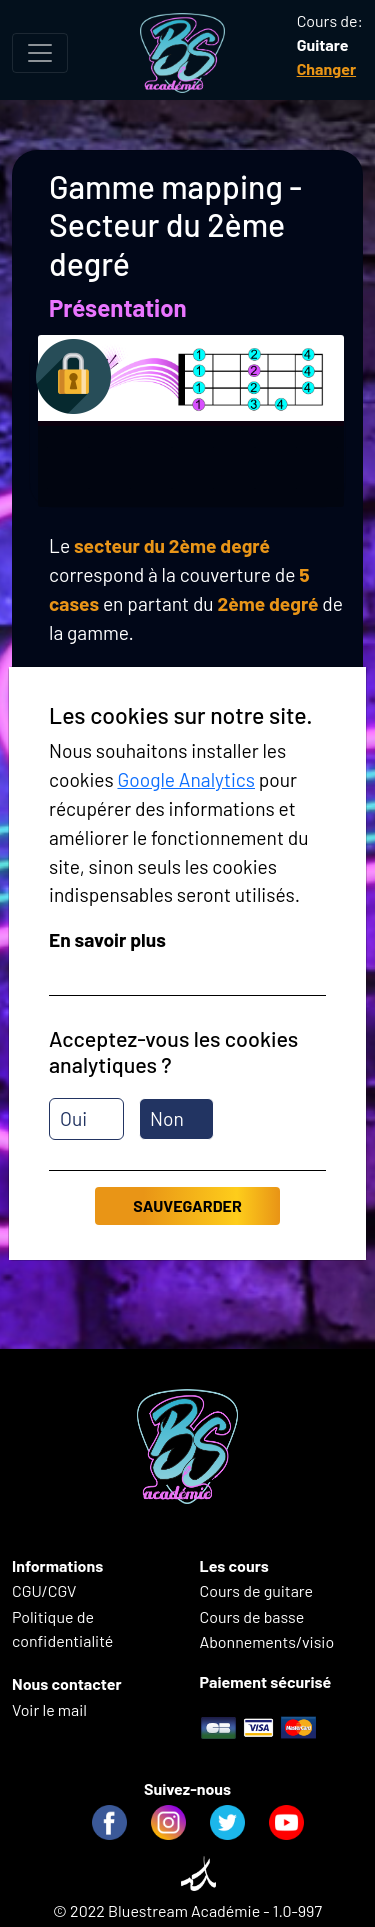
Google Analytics (186, 779)
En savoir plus (107, 939)
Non (167, 1118)
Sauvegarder (187, 1205)
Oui (73, 1118)
